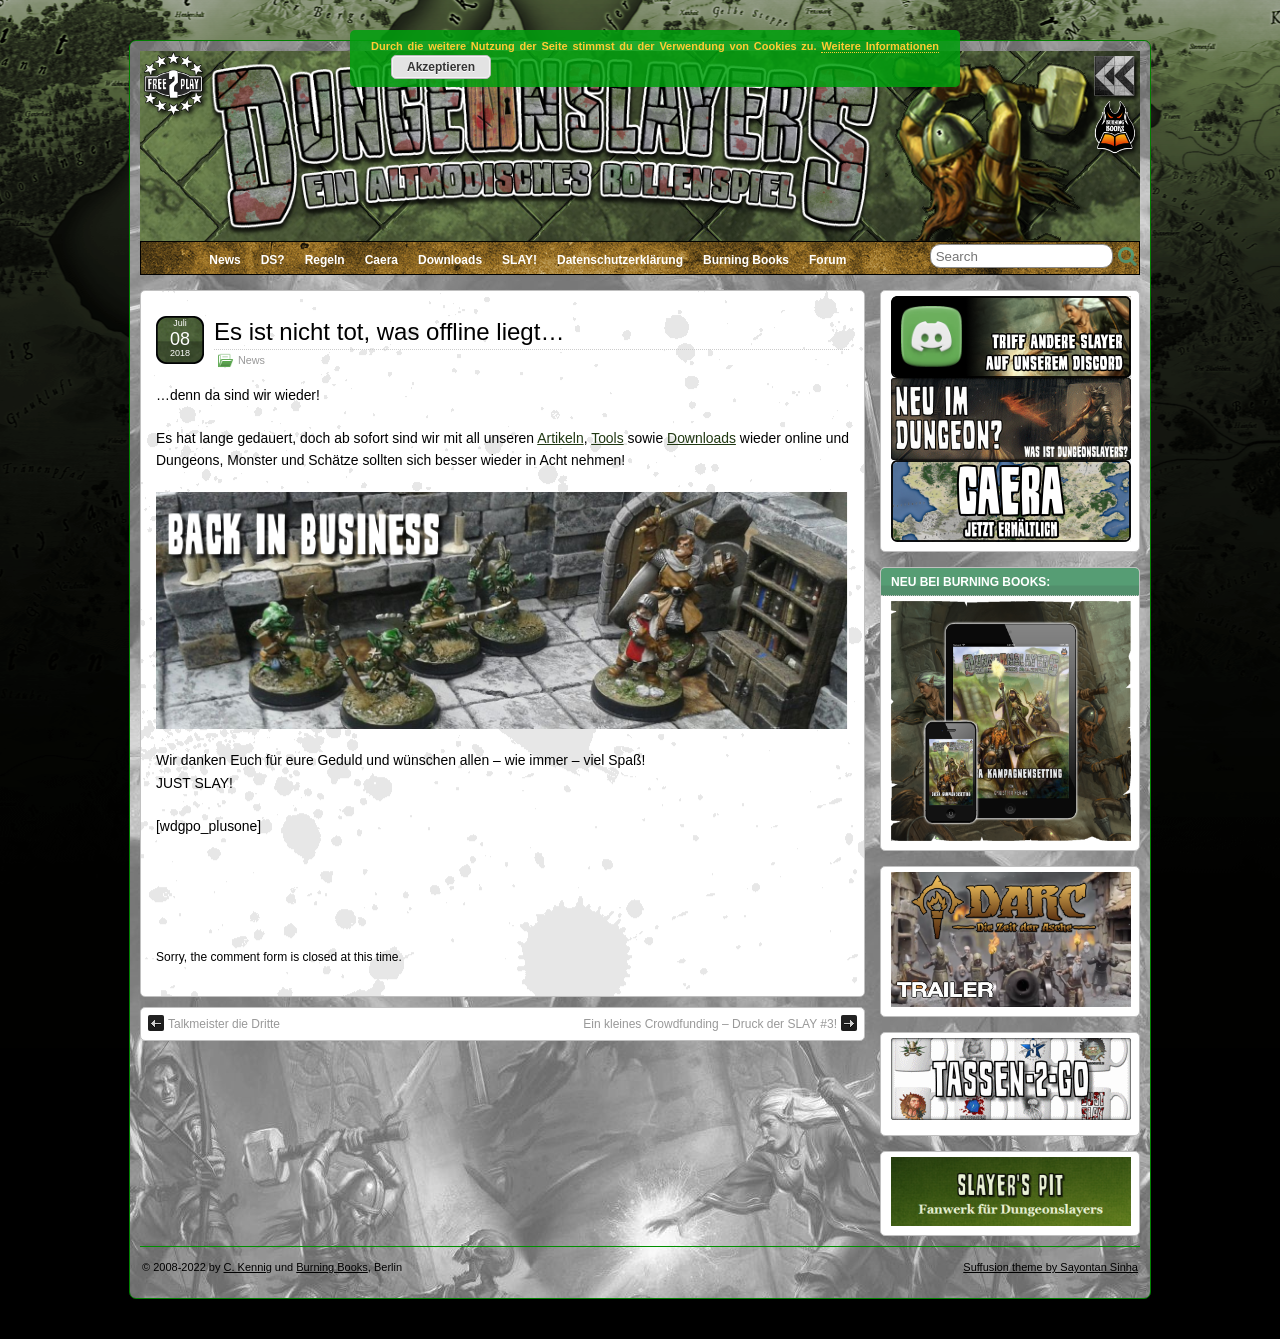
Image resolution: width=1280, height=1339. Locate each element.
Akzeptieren (441, 67)
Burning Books (746, 260)
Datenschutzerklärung (620, 260)
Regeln (325, 260)
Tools (607, 438)
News (224, 260)
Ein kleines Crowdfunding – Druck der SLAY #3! (720, 1023)
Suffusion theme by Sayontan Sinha (1050, 1267)
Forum (827, 260)
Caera (381, 260)
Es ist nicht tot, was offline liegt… (389, 331)
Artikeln (560, 438)
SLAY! (519, 260)
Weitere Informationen (880, 46)
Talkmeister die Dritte (214, 1023)
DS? (273, 260)
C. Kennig (248, 1267)
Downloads (450, 260)
